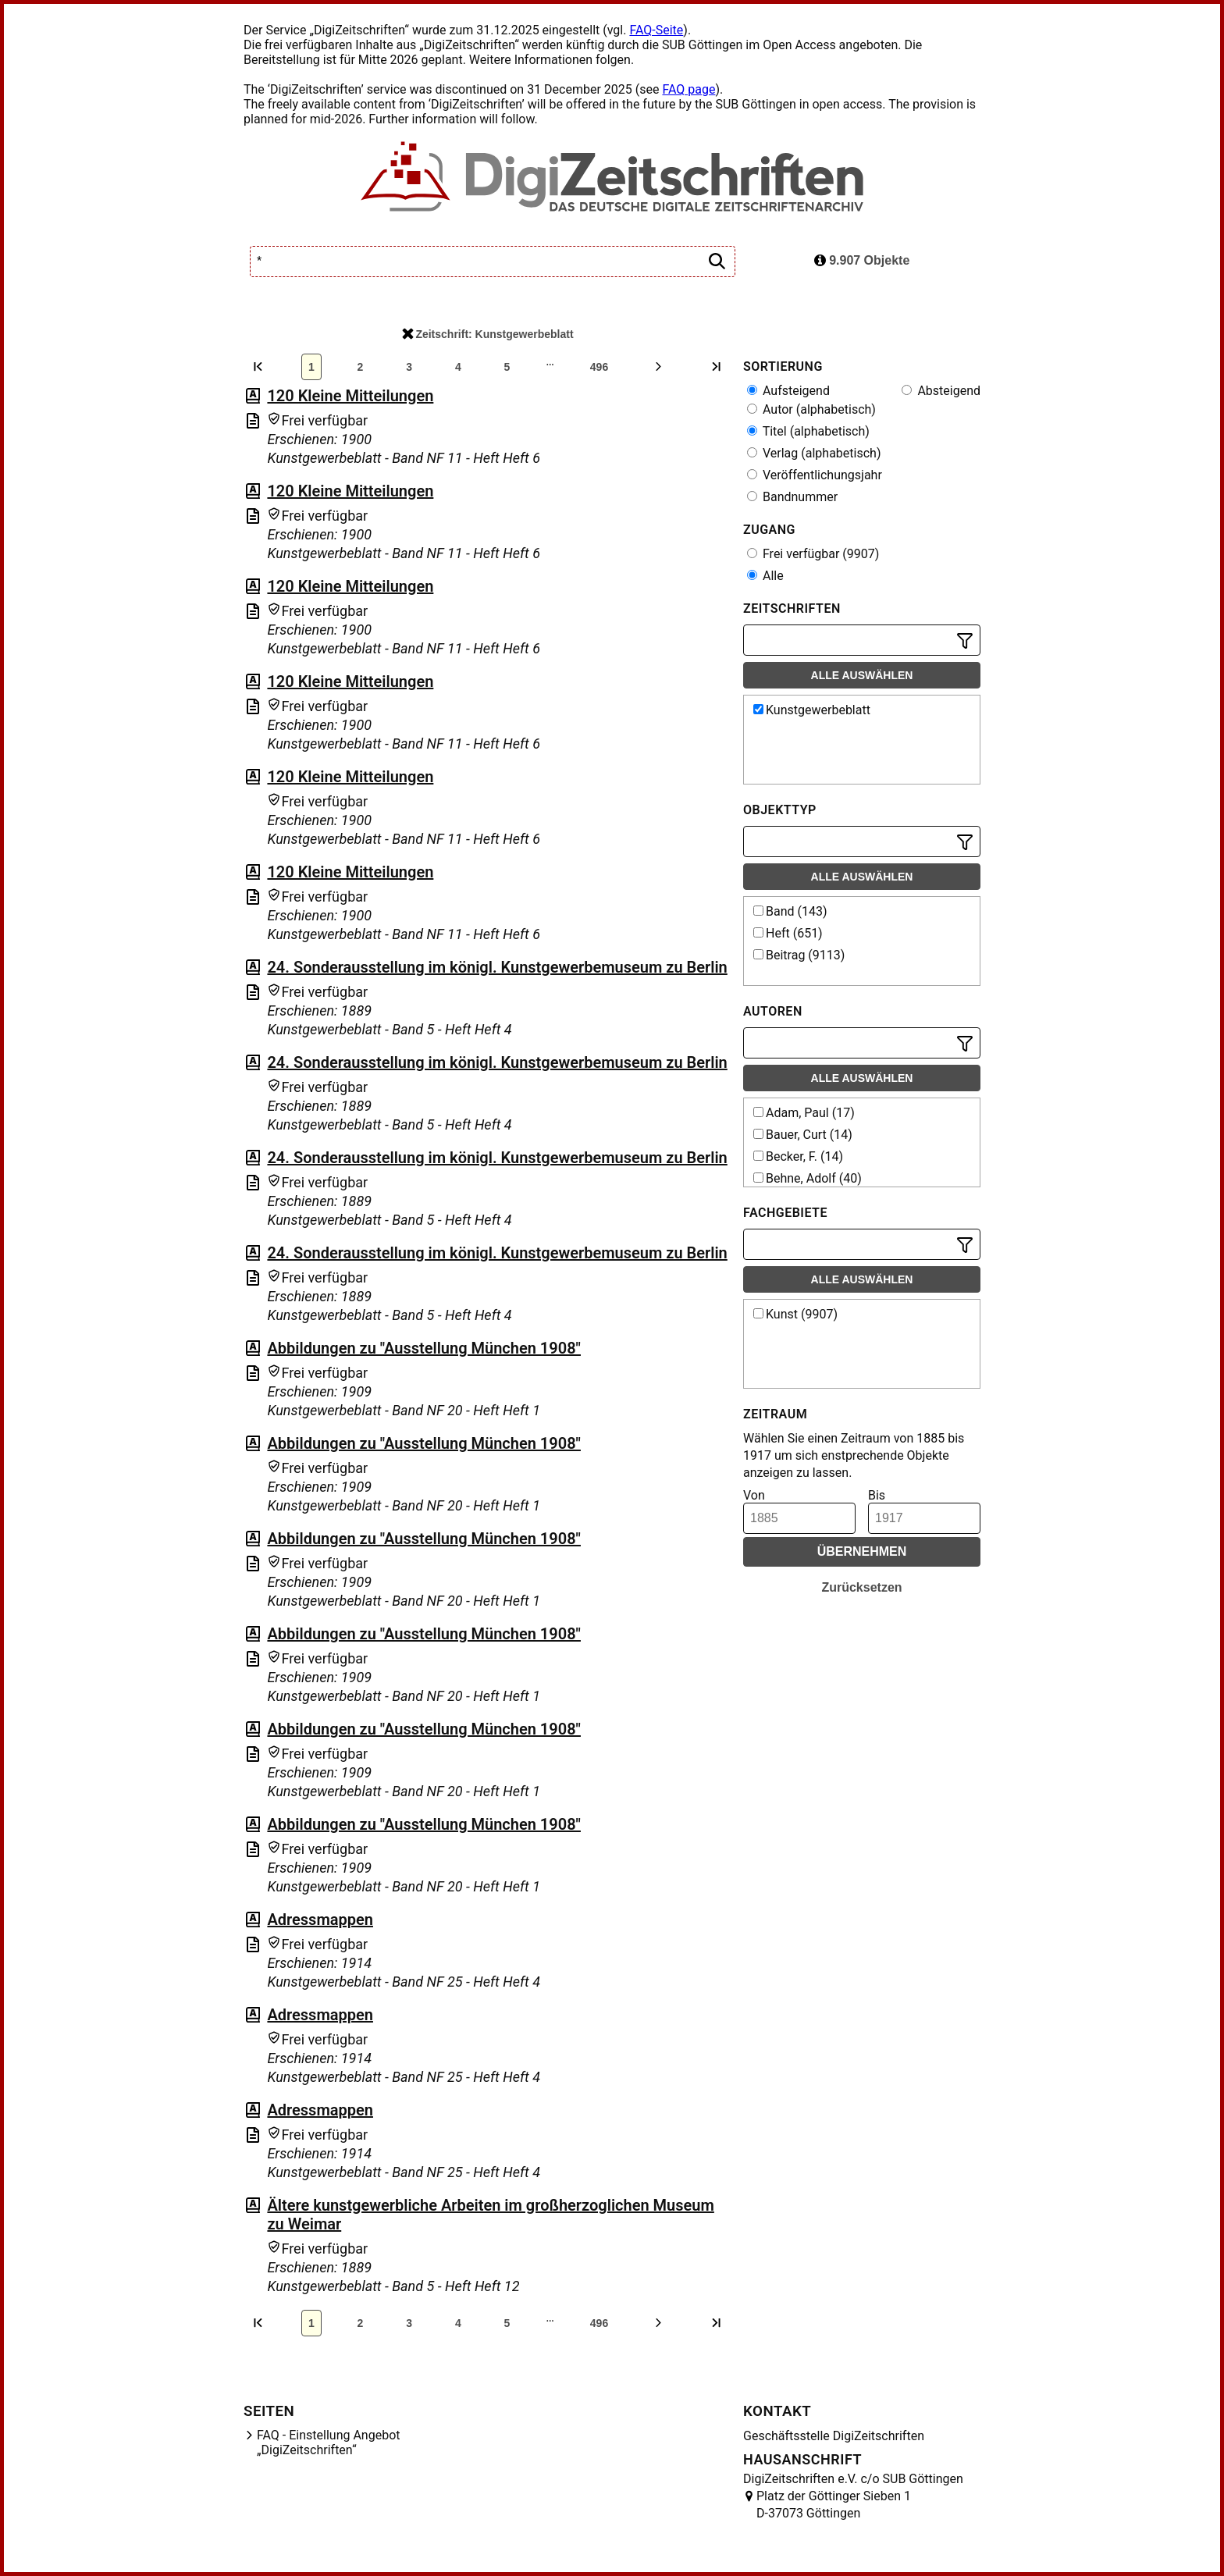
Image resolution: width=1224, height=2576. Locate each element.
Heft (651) (788, 933)
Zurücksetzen (861, 1587)
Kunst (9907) (795, 1314)
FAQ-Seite (656, 30)
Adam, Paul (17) (804, 1112)
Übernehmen (862, 1551)
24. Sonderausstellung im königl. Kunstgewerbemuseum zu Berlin (497, 967)
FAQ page (688, 89)
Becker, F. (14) (798, 1156)
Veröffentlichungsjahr (814, 475)
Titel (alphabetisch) (808, 431)
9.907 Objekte (862, 260)
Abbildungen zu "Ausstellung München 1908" (424, 1348)
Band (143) (790, 911)
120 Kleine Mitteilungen (350, 395)
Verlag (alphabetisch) (814, 453)
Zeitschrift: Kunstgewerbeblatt (487, 334)
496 (599, 367)
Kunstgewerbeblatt (811, 710)
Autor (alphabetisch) (811, 409)
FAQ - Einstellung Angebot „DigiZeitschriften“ (328, 2442)
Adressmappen (320, 1919)
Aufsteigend (788, 390)
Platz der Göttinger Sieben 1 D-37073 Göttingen (833, 2505)
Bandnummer (792, 496)
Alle (765, 575)
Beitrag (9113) (799, 955)
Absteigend (941, 390)
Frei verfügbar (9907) (813, 553)
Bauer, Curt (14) (802, 1134)
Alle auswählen (862, 675)
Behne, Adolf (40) (807, 1178)
